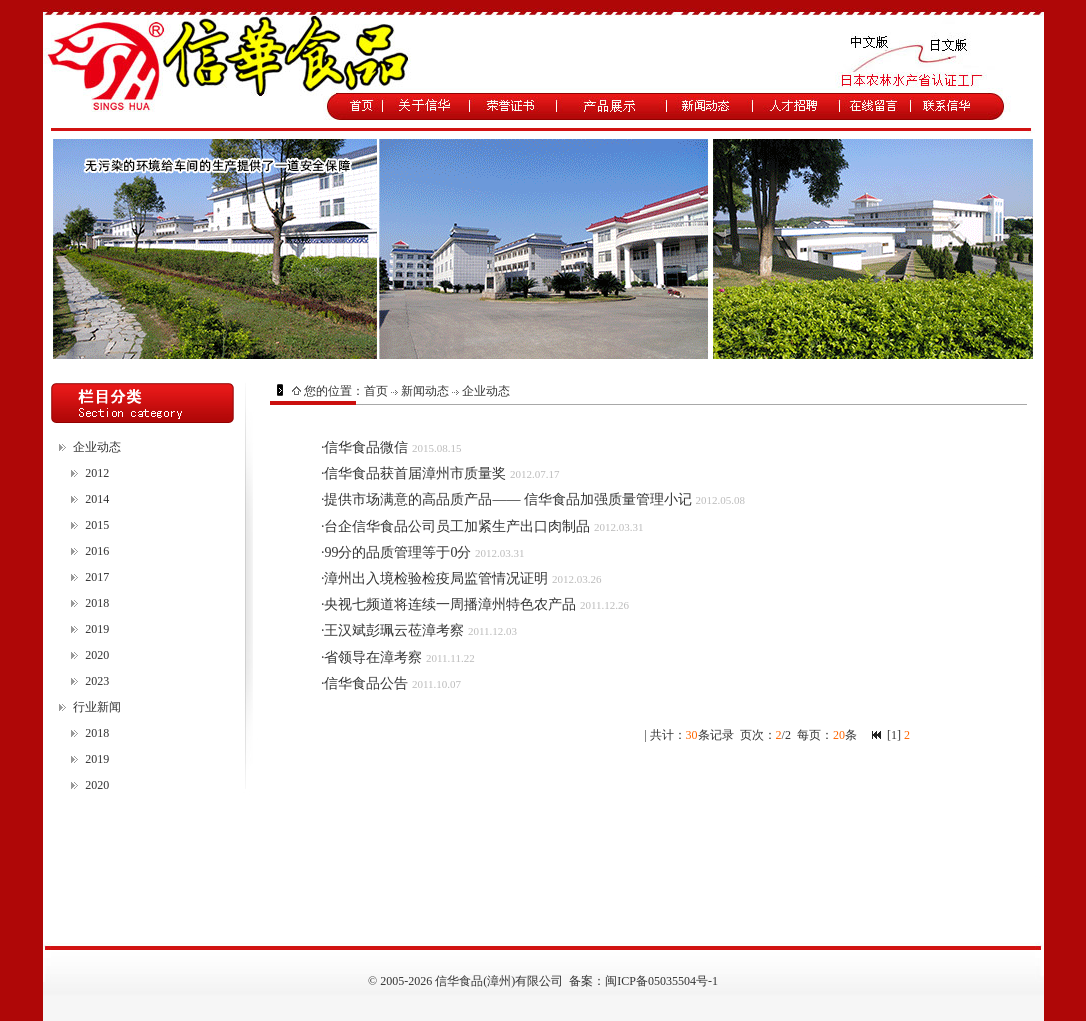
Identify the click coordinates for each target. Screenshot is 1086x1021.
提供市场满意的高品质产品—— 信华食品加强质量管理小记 (508, 499)
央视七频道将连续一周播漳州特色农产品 (450, 604)
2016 (97, 551)
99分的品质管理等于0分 (397, 552)
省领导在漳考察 (373, 657)
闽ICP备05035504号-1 (661, 981)
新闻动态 (425, 391)
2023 (97, 681)
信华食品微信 (366, 447)
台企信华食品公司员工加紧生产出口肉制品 (457, 526)
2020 (97, 655)
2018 (97, 603)
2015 (97, 525)
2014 (97, 499)
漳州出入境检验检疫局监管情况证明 (436, 578)
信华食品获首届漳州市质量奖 (415, 473)
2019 (97, 629)
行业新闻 (97, 707)
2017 (97, 577)
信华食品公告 (366, 683)
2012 (97, 473)
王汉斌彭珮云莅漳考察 (394, 630)
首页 (376, 391)
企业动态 (97, 447)
